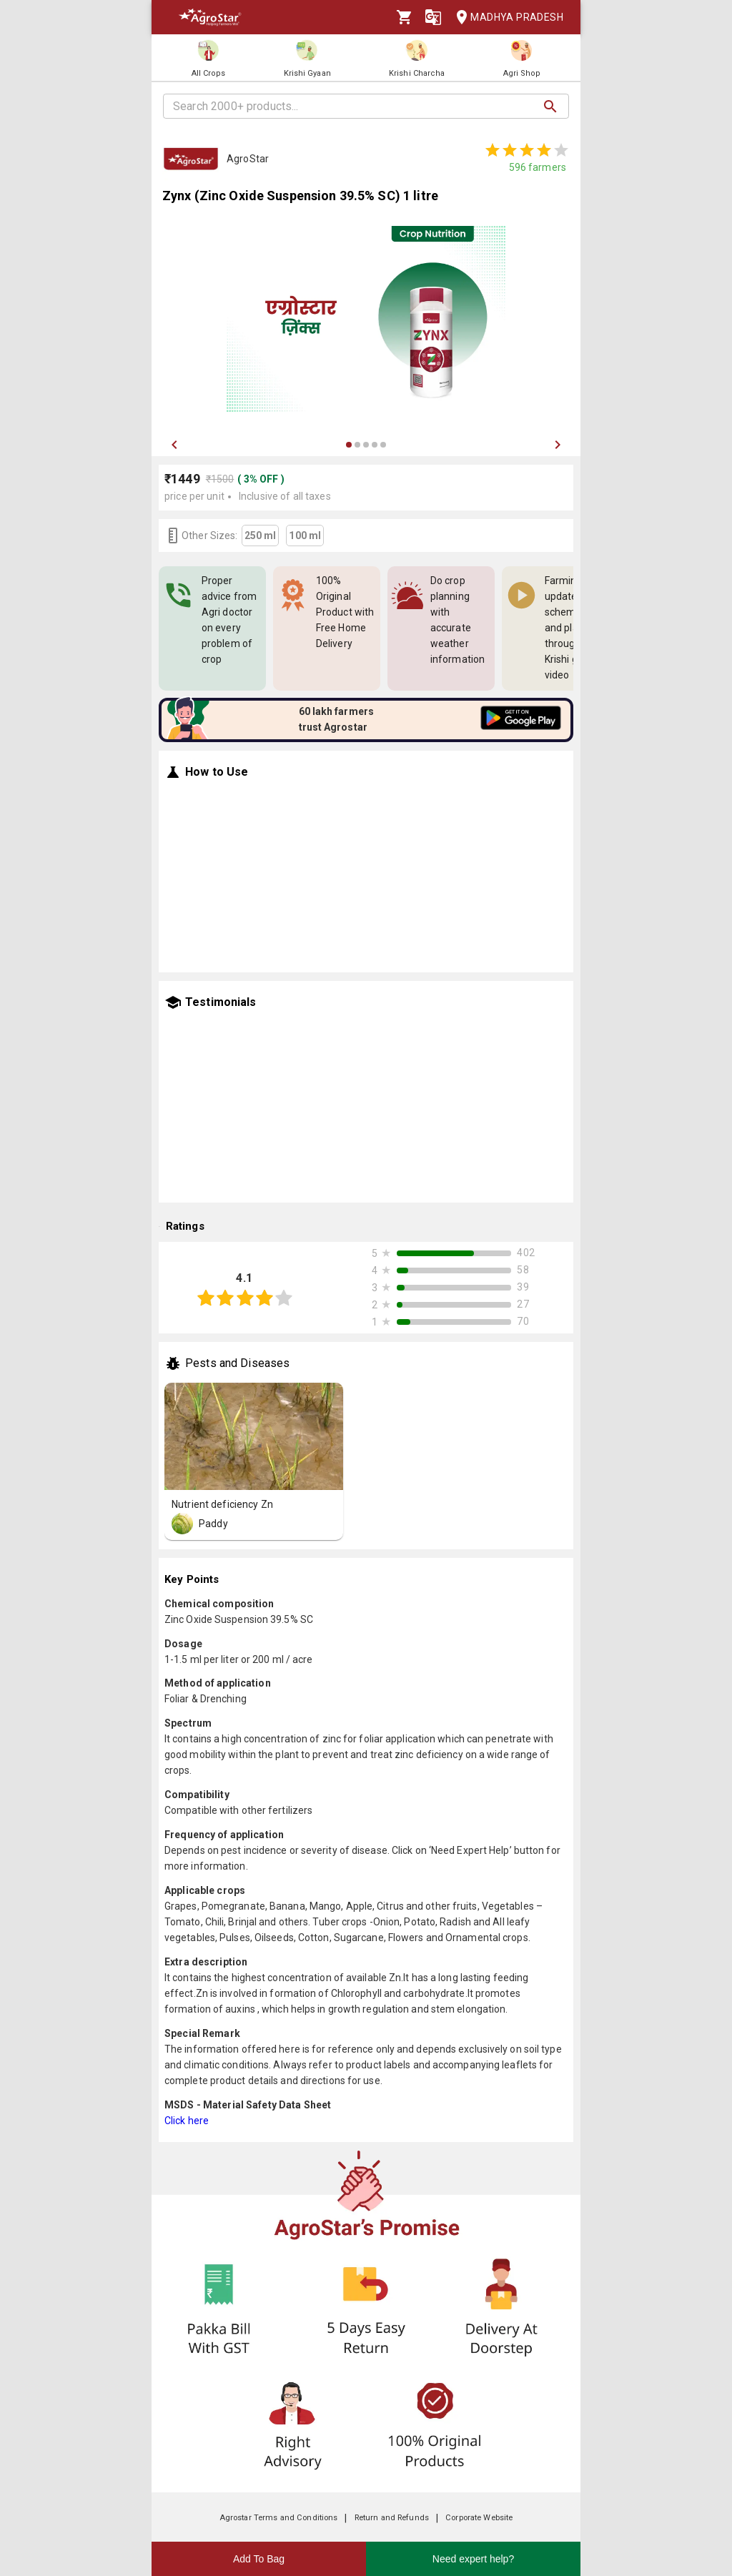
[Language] (433, 17)
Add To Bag (259, 2559)
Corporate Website (479, 2517)
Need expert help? (473, 2559)
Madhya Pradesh (505, 17)
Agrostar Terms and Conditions (278, 2517)
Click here (186, 2120)
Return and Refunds (392, 2517)
